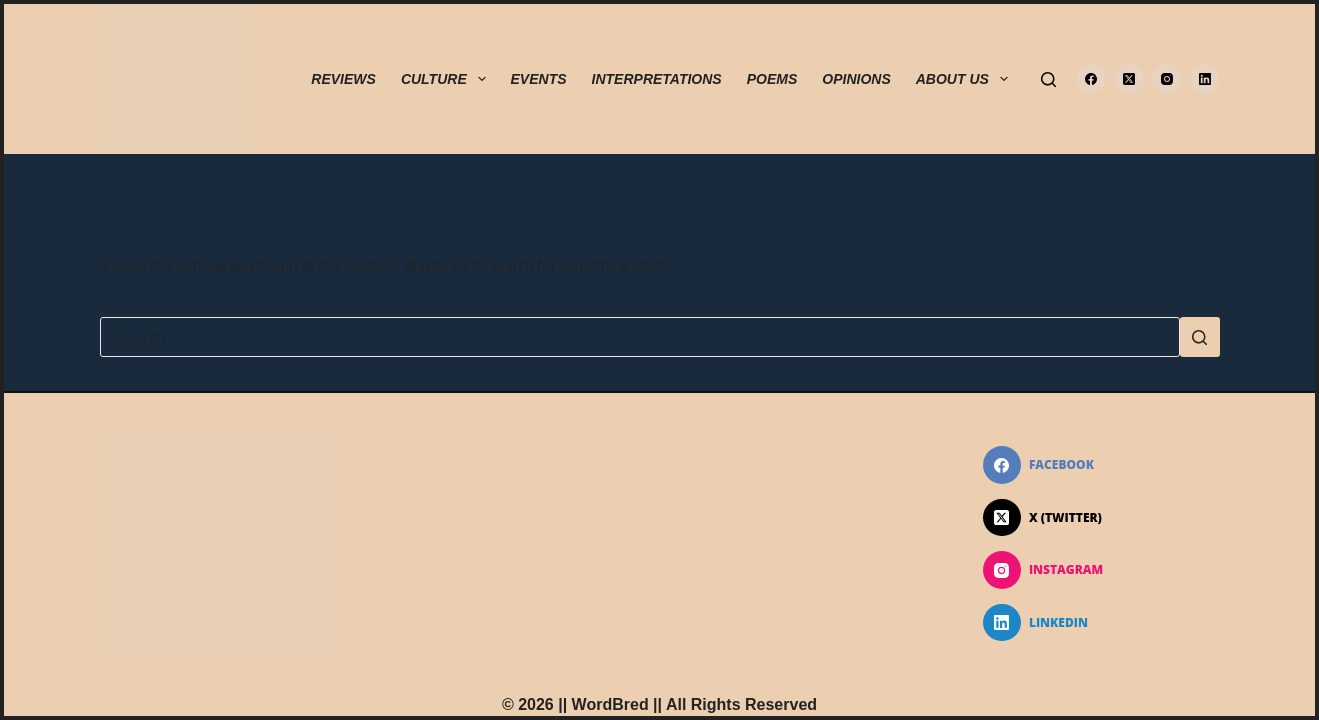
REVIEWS (343, 79)
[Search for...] (640, 337)
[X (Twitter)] (1129, 79)
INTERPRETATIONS (657, 79)
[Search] (1048, 79)
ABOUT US (966, 79)
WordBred (610, 704)
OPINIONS (856, 79)
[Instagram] (1167, 79)
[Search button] (1200, 337)
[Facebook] (1091, 79)
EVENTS (539, 79)
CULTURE (447, 79)
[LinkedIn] (1205, 79)
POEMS (772, 79)
